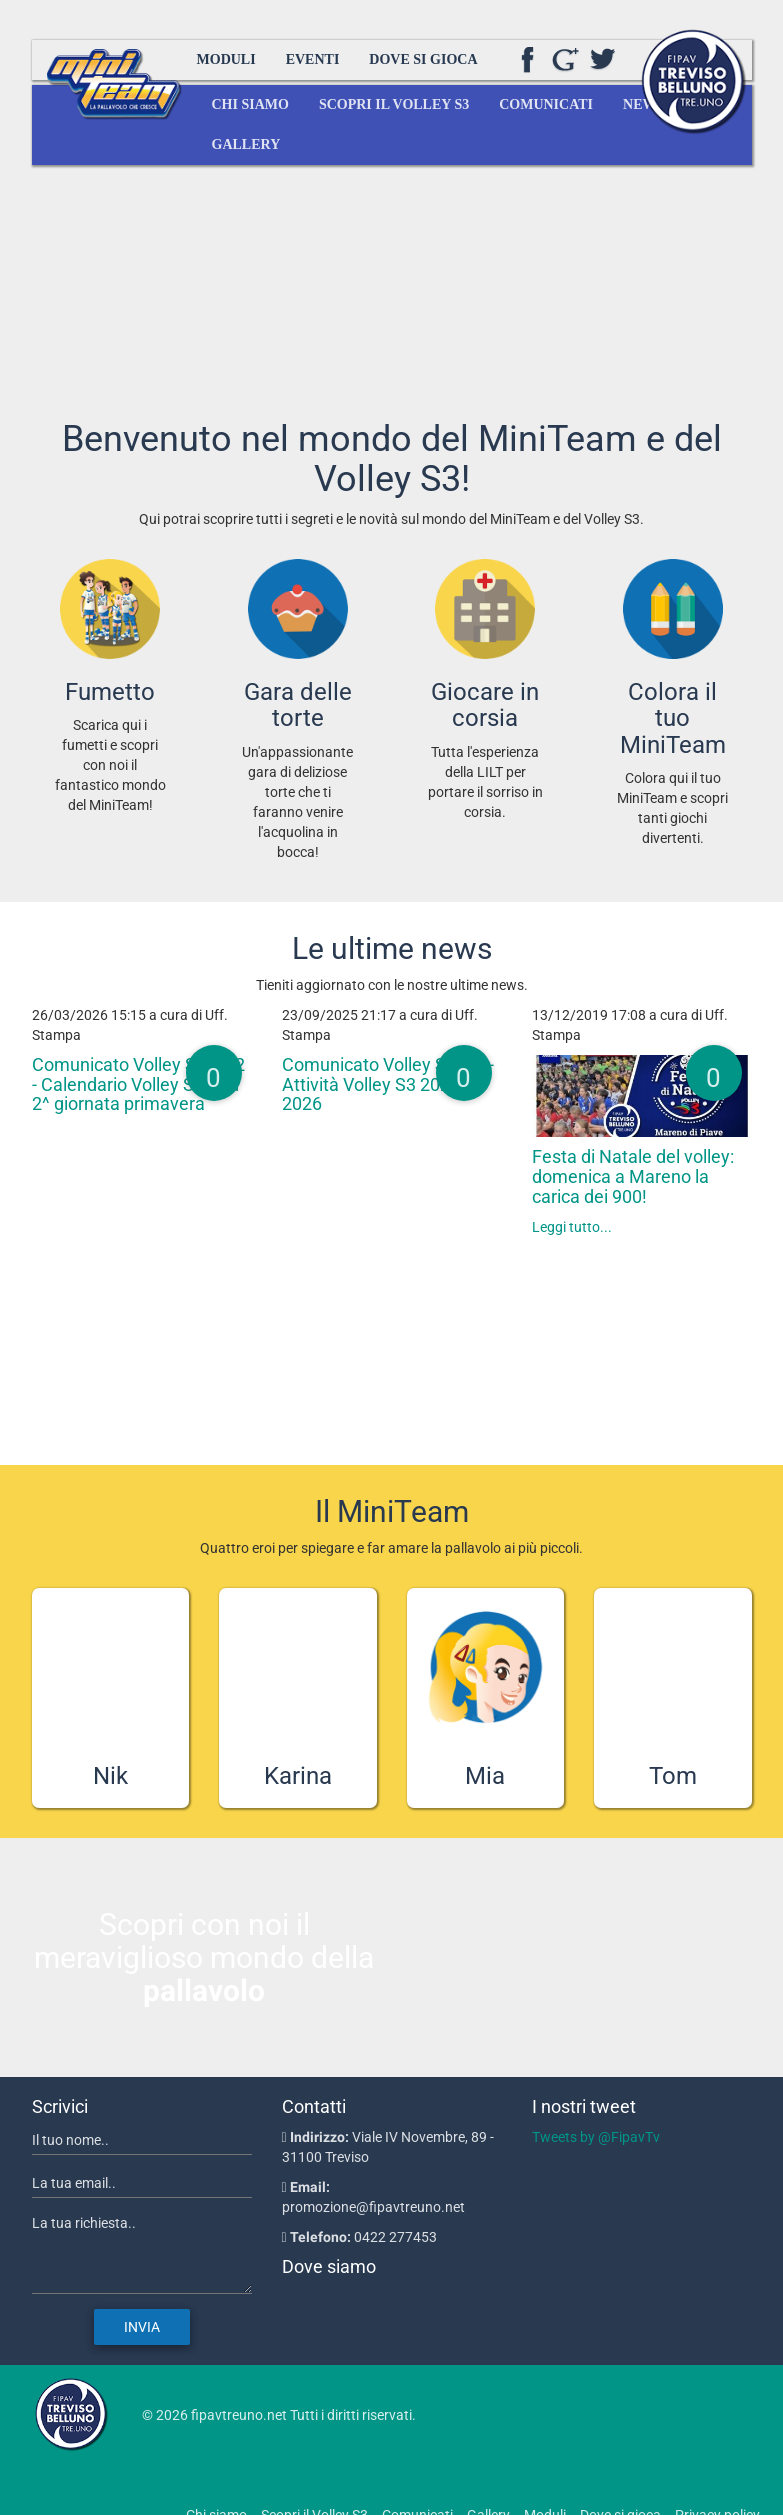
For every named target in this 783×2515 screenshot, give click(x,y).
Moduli (226, 59)
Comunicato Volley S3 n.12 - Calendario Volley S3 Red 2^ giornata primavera (138, 1084)
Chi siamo (250, 104)
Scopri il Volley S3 (394, 104)
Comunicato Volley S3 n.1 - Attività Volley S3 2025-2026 (388, 1084)
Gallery (246, 144)
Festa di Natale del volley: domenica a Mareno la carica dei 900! (633, 1176)
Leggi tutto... (572, 1227)
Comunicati (546, 104)
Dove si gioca (423, 59)
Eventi (313, 59)
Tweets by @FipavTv (596, 2137)
